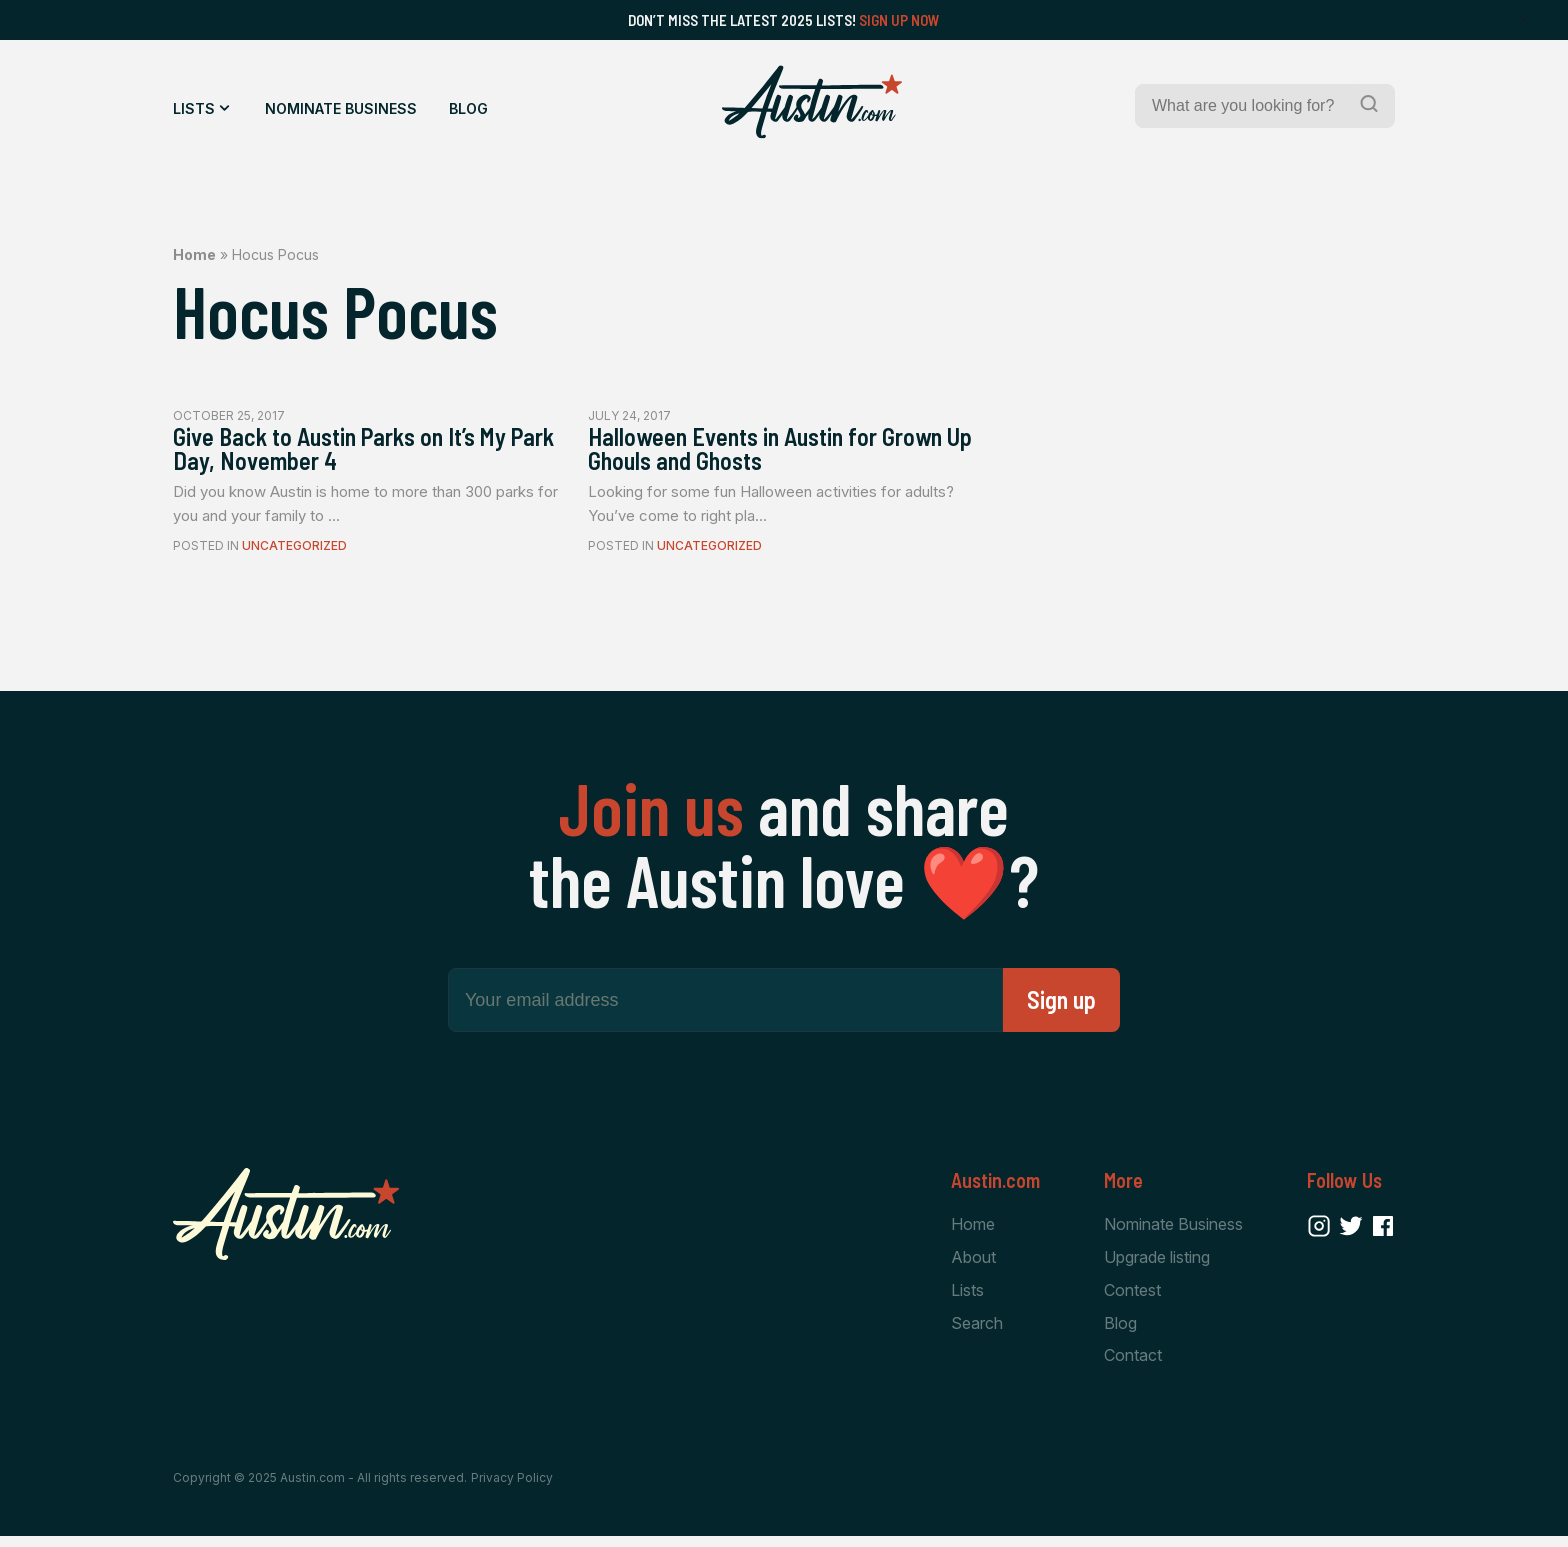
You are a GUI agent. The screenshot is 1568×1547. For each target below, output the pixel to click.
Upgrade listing (1157, 1265)
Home (194, 254)
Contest (1132, 1299)
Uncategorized (294, 553)
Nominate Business (341, 108)
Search (977, 1333)
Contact (1133, 1366)
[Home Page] (812, 102)
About (973, 1265)
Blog (468, 108)
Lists (194, 108)
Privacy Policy (512, 1489)
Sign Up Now (899, 20)
